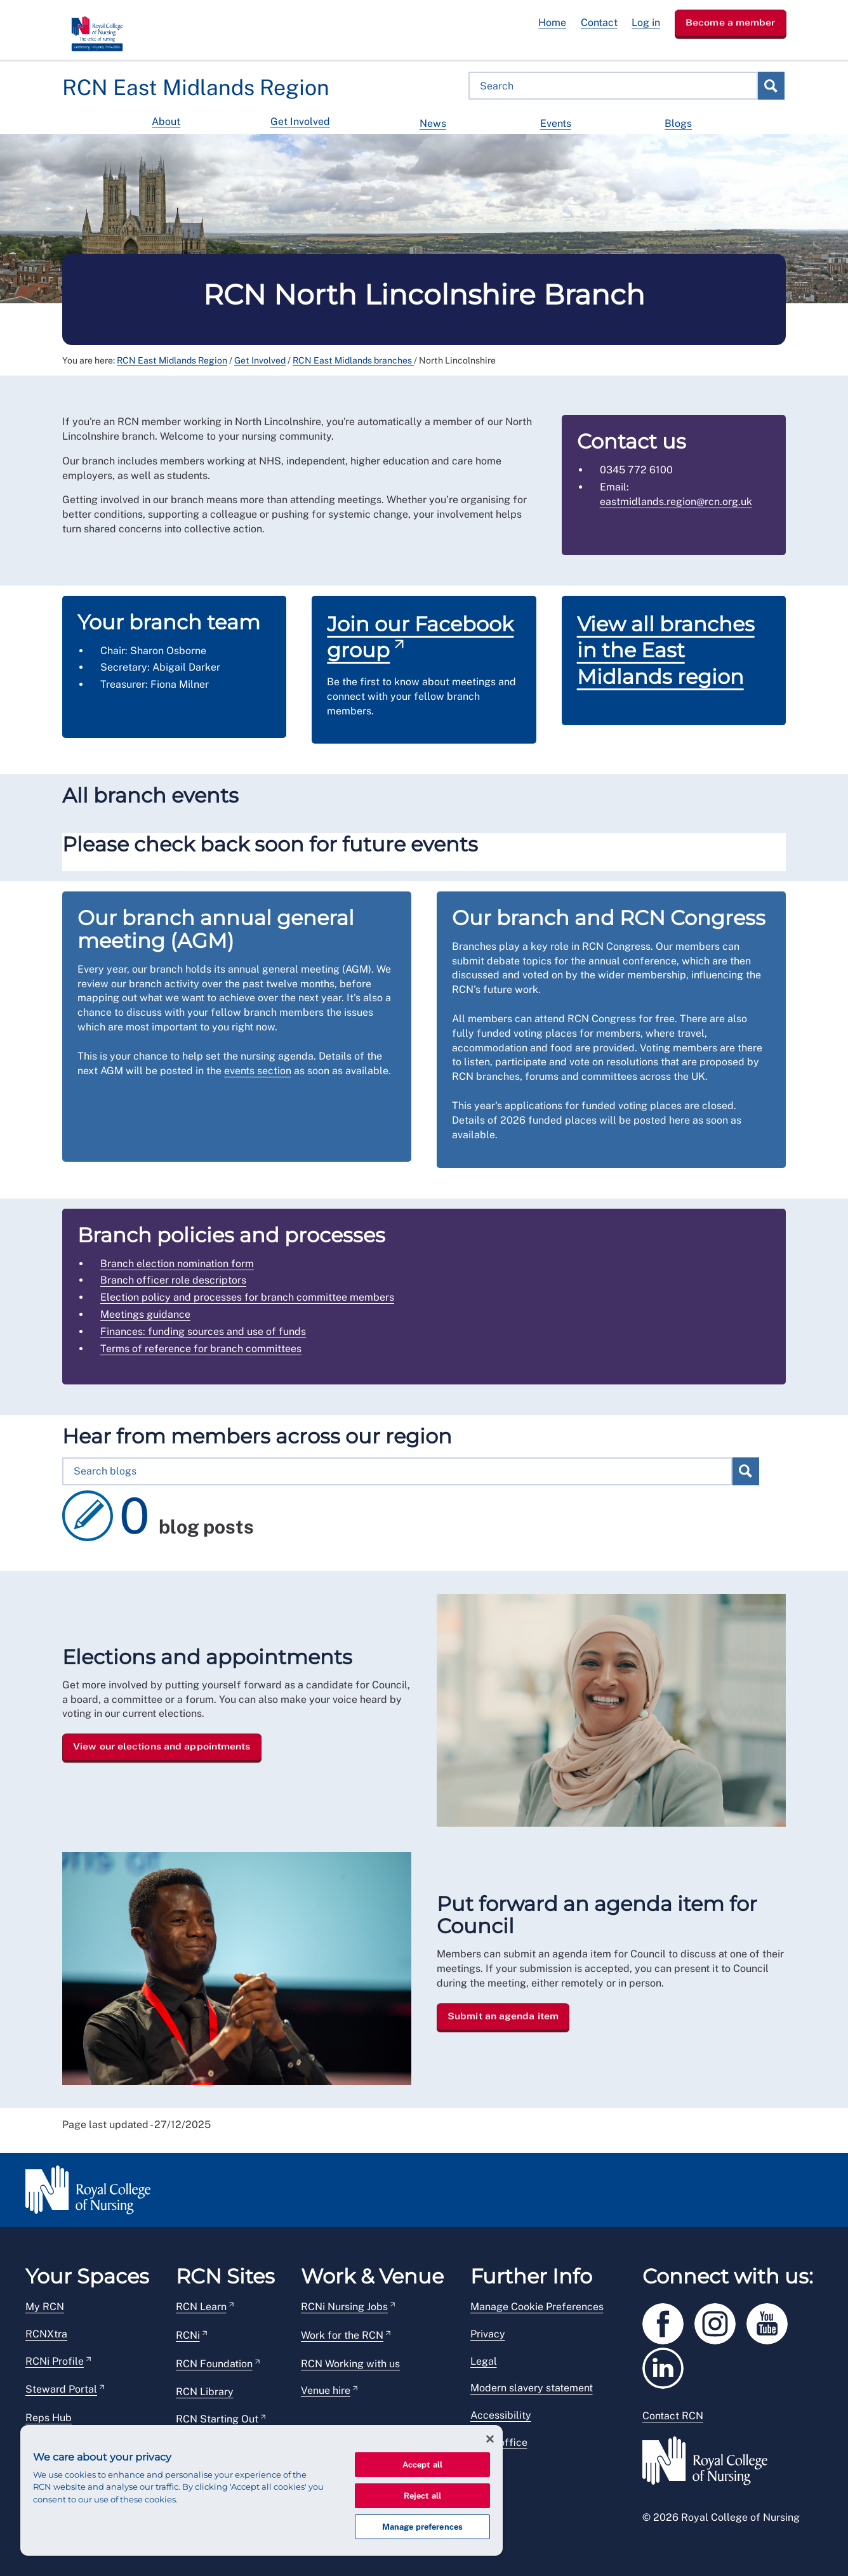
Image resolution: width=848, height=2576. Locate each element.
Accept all (422, 2464)
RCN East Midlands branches (353, 360)
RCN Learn (201, 2307)
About (166, 121)
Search (771, 86)
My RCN (44, 2307)
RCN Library (205, 2392)
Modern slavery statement (531, 2388)
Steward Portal (61, 2389)
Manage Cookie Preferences (537, 2307)
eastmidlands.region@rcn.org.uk (676, 502)
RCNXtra (46, 2334)
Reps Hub (48, 2418)
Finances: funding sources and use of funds (203, 1331)
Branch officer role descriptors (173, 1280)
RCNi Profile (54, 2361)
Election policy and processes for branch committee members (247, 1297)
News (433, 123)
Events (555, 123)
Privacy (487, 2334)
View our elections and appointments (162, 1747)
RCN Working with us (350, 2364)
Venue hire (325, 2390)
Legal (483, 2361)
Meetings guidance (145, 1314)
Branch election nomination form (177, 1264)
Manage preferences (422, 2527)
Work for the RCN (342, 2335)
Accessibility (500, 2415)
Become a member (731, 22)
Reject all (422, 2495)
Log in (646, 22)
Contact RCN (672, 2416)
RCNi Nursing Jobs (344, 2307)
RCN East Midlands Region (172, 360)
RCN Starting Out (217, 2419)
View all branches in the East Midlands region (666, 650)
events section (257, 1071)
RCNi (188, 2335)
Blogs (678, 123)
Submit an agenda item (503, 2016)
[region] (261, 2490)
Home (552, 22)
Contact (599, 22)
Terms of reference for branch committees (200, 1349)
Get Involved (300, 121)
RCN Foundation (214, 2364)
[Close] (490, 2439)
